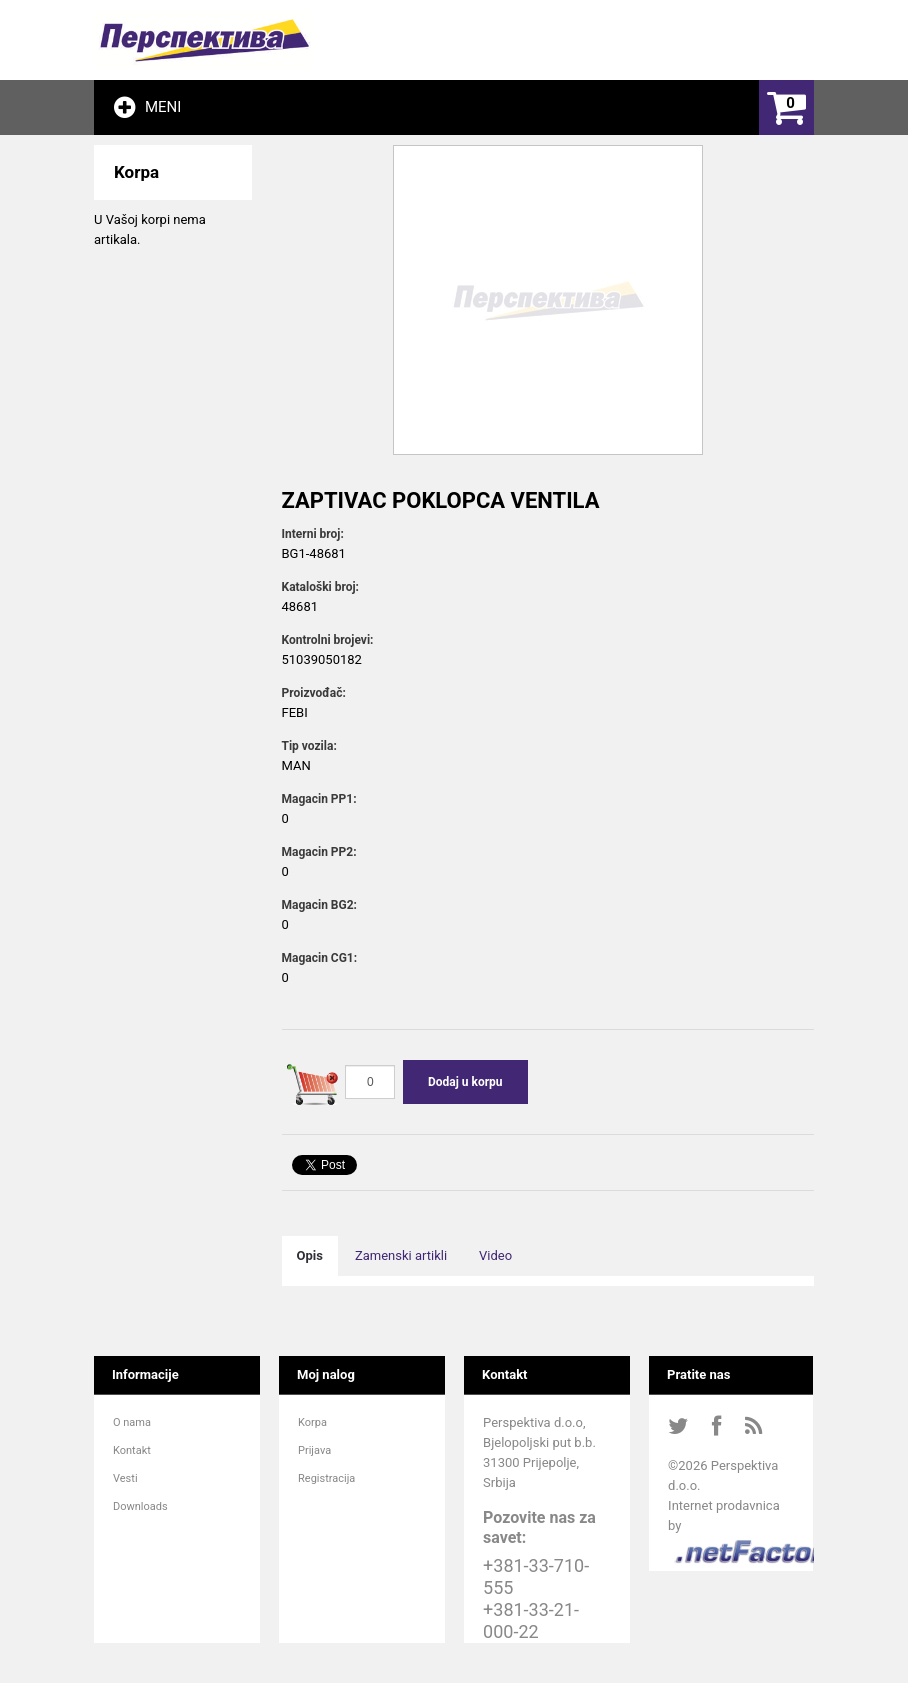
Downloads (140, 1506)
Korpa (312, 1422)
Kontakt (132, 1450)
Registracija (326, 1478)
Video (495, 1255)
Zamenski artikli (401, 1255)
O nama (132, 1422)
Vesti (125, 1478)
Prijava (314, 1450)
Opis (310, 1255)
